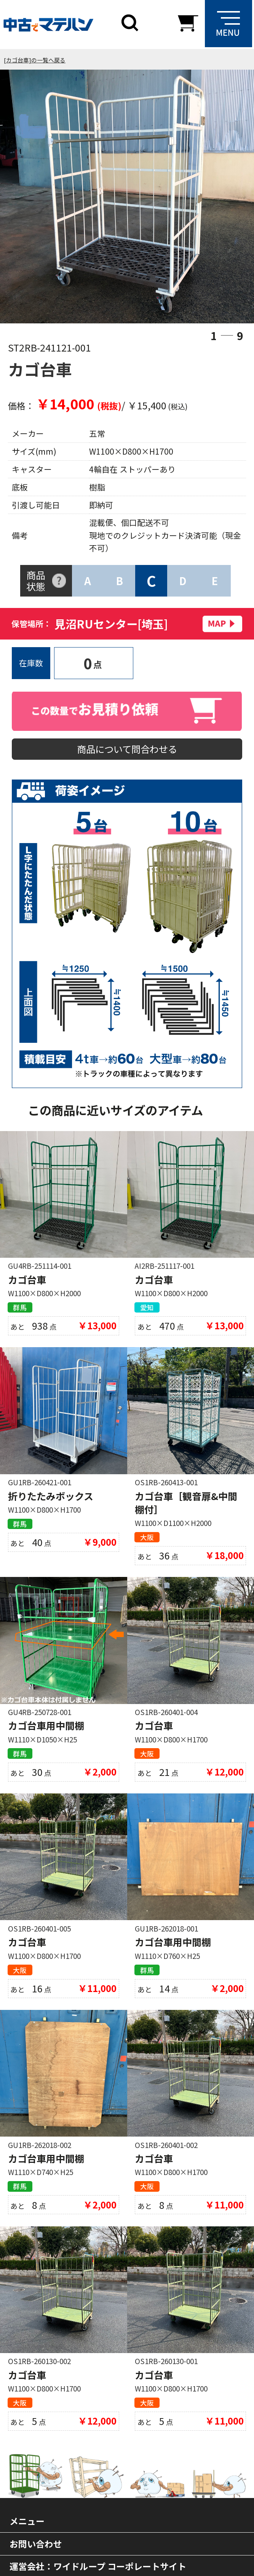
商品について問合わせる (127, 750)
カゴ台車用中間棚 (46, 1729)
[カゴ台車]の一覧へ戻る (34, 60)
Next (226, 198)
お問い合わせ (36, 2550)
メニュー (27, 2528)
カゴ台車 (27, 1282)
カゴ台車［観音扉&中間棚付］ (186, 1505)
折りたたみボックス (50, 1499)
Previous (28, 198)
